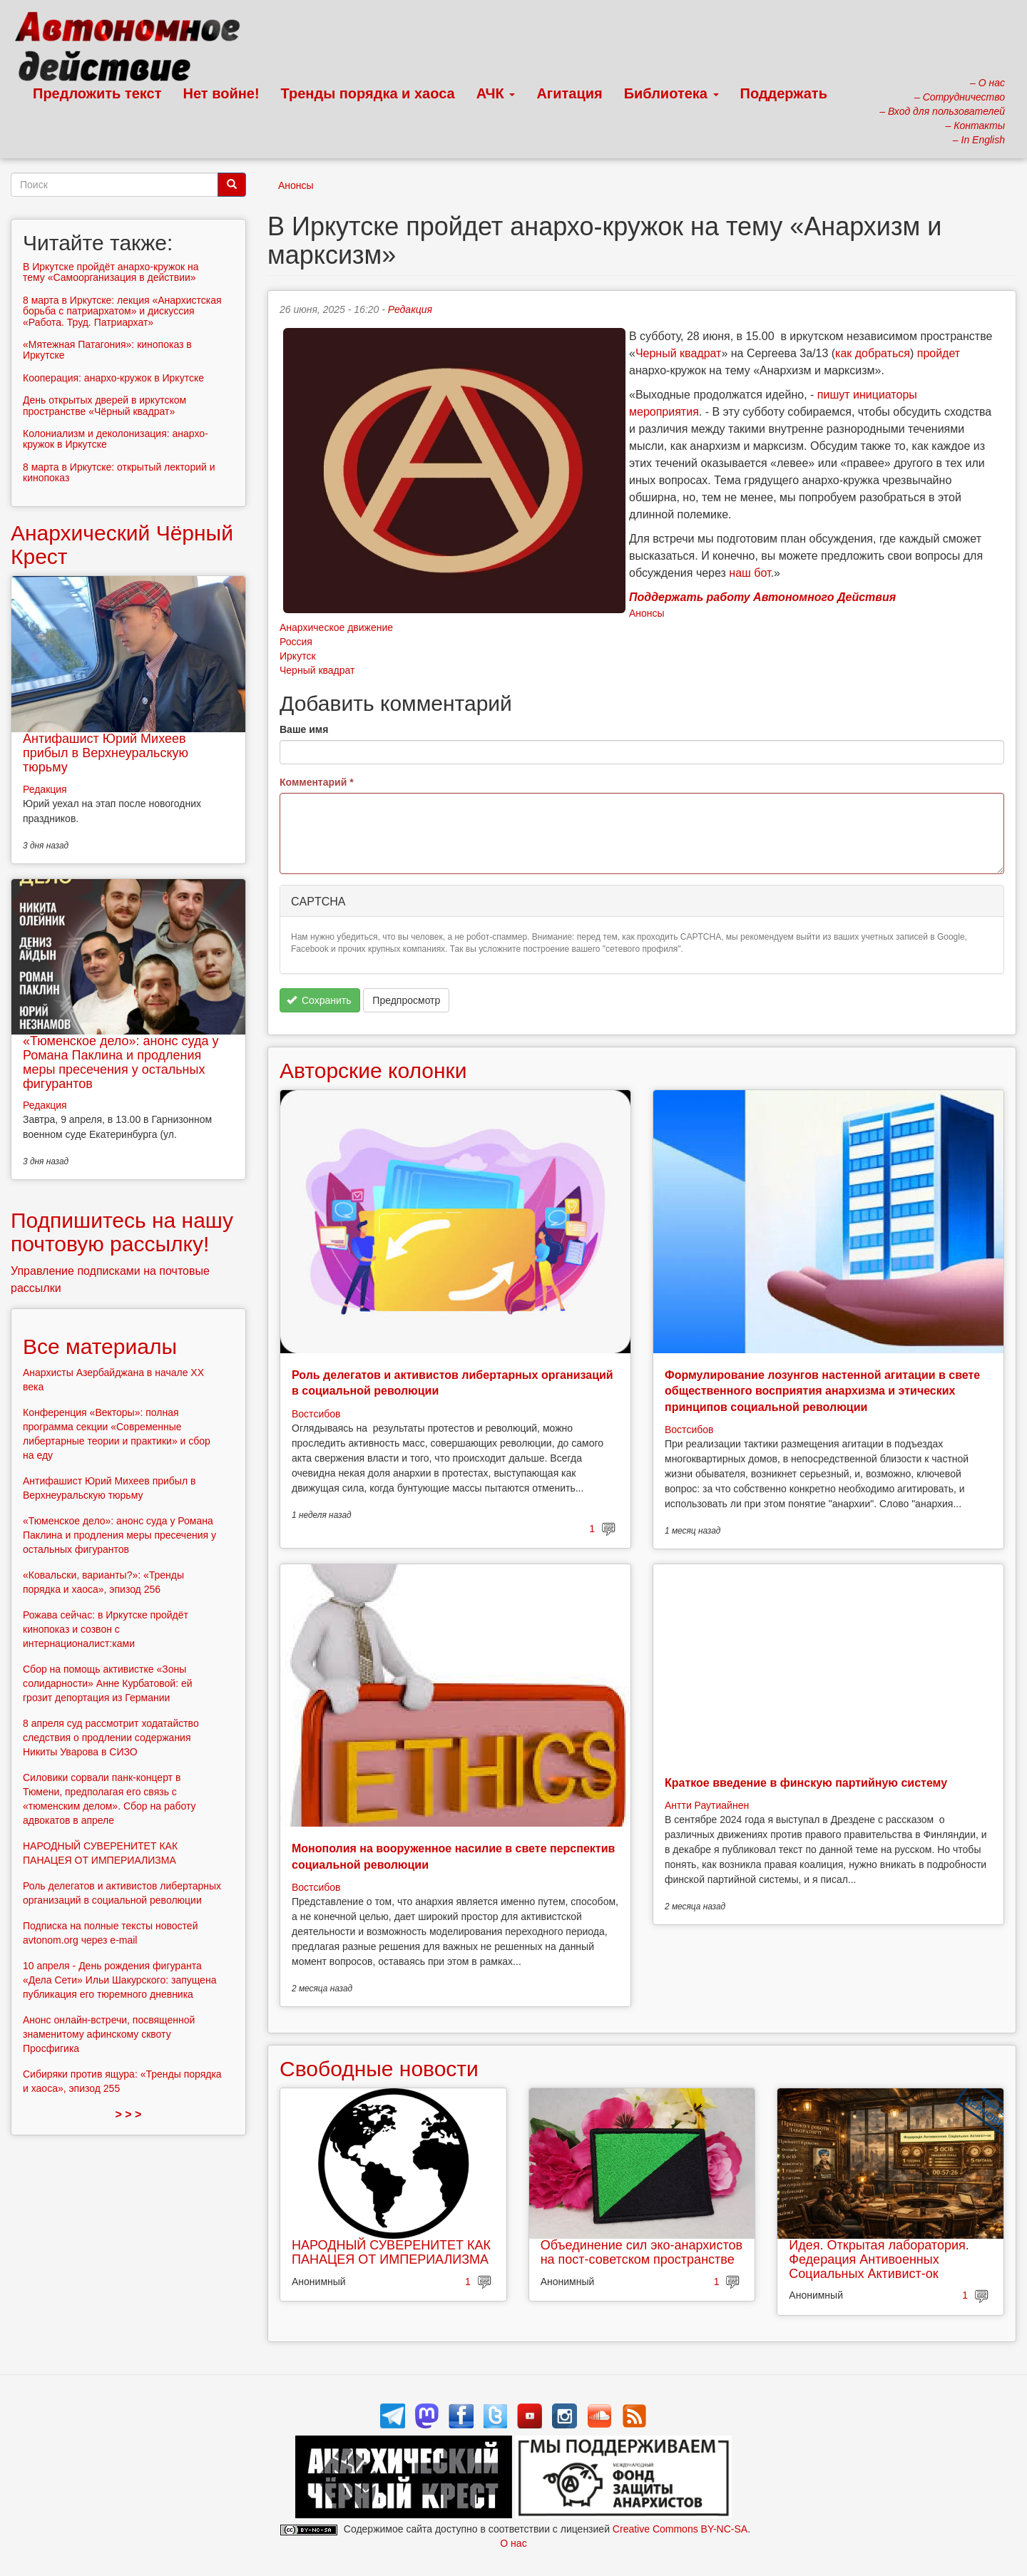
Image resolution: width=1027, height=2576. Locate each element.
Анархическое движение (336, 627)
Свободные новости (379, 2068)
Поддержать (783, 93)
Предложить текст (97, 93)
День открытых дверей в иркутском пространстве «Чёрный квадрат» (104, 405)
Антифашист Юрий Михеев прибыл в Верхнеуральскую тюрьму (105, 753)
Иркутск (298, 656)
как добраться (872, 353)
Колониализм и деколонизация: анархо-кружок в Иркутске (115, 439)
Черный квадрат (678, 353)
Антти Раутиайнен (707, 1805)
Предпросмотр (406, 1000)
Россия (296, 641)
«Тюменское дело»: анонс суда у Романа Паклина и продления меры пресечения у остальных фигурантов (120, 1062)
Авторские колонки (373, 1070)
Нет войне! (221, 93)
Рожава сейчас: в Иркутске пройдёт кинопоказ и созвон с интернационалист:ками (105, 1629)
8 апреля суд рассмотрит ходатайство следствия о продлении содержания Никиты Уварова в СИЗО (111, 1737)
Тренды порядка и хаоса (368, 93)
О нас (513, 2543)
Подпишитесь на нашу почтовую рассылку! (122, 1232)
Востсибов (316, 1414)
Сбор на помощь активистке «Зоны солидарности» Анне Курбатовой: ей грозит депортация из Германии (108, 1683)
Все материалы (100, 1346)
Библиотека (671, 93)
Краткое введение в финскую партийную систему (806, 1783)
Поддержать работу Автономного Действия (762, 597)
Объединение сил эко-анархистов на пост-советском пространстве (641, 2252)
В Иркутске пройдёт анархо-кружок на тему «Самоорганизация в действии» (111, 272)
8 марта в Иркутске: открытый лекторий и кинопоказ (119, 472)
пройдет (938, 353)
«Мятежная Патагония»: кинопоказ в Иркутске (107, 350)
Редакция (410, 309)
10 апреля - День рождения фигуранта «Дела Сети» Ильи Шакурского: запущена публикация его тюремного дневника (119, 1980)
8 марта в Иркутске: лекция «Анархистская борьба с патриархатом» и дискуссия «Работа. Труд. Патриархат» (122, 311)
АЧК (496, 93)
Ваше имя (304, 729)
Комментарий (317, 782)
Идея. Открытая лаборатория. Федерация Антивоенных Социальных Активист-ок (879, 2259)
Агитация (569, 93)
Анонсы (296, 185)
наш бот (749, 573)
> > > (129, 2114)
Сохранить (319, 1000)
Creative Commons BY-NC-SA (680, 2529)
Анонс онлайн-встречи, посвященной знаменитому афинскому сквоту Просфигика (109, 2034)
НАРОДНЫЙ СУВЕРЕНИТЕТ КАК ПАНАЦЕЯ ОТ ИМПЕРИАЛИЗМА (391, 2252)
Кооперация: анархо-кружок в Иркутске (113, 378)
